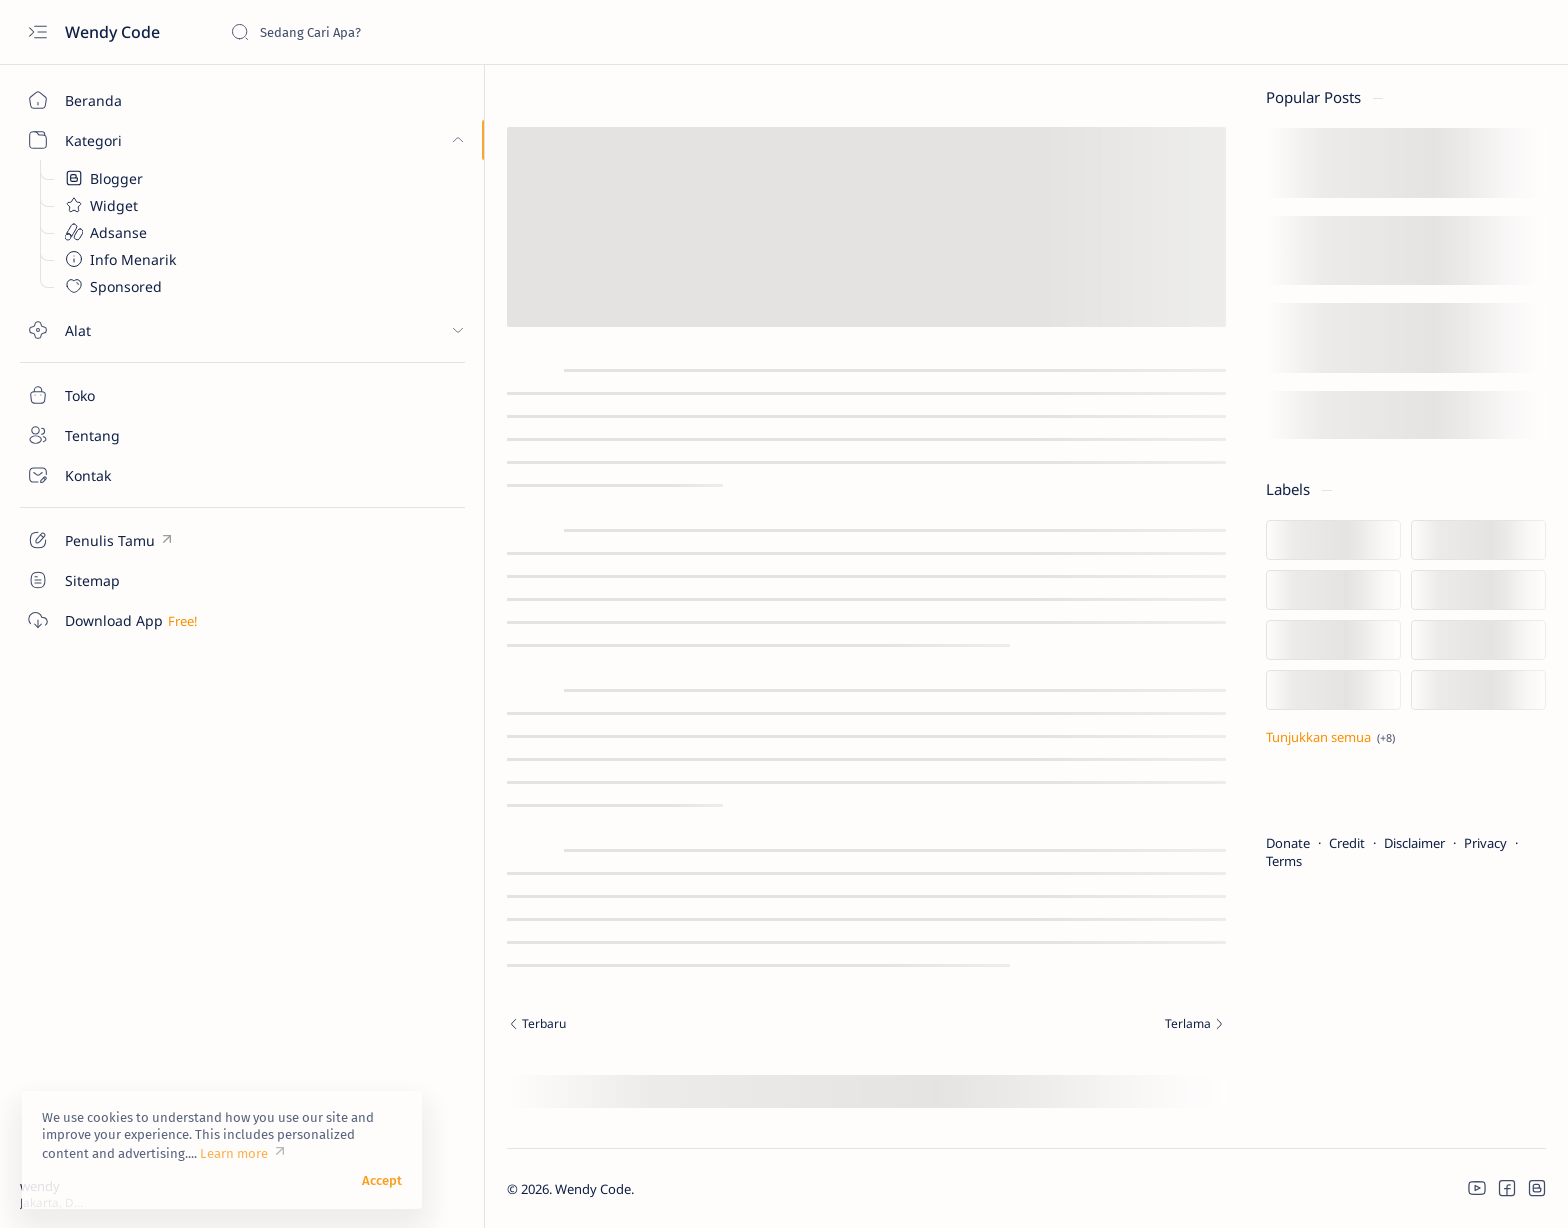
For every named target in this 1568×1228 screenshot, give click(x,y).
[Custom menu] (115, 540)
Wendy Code (114, 32)
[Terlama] (939, 1026)
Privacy (1388, 843)
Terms (1187, 861)
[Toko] (115, 395)
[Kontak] (115, 475)
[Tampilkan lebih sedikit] (1233, 737)
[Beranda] (115, 100)
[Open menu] (37, 32)
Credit (1250, 843)
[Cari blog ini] (380, 32)
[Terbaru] (539, 1026)
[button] (1458, 1188)
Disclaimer (1317, 843)
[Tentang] (115, 435)
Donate (1191, 843)
